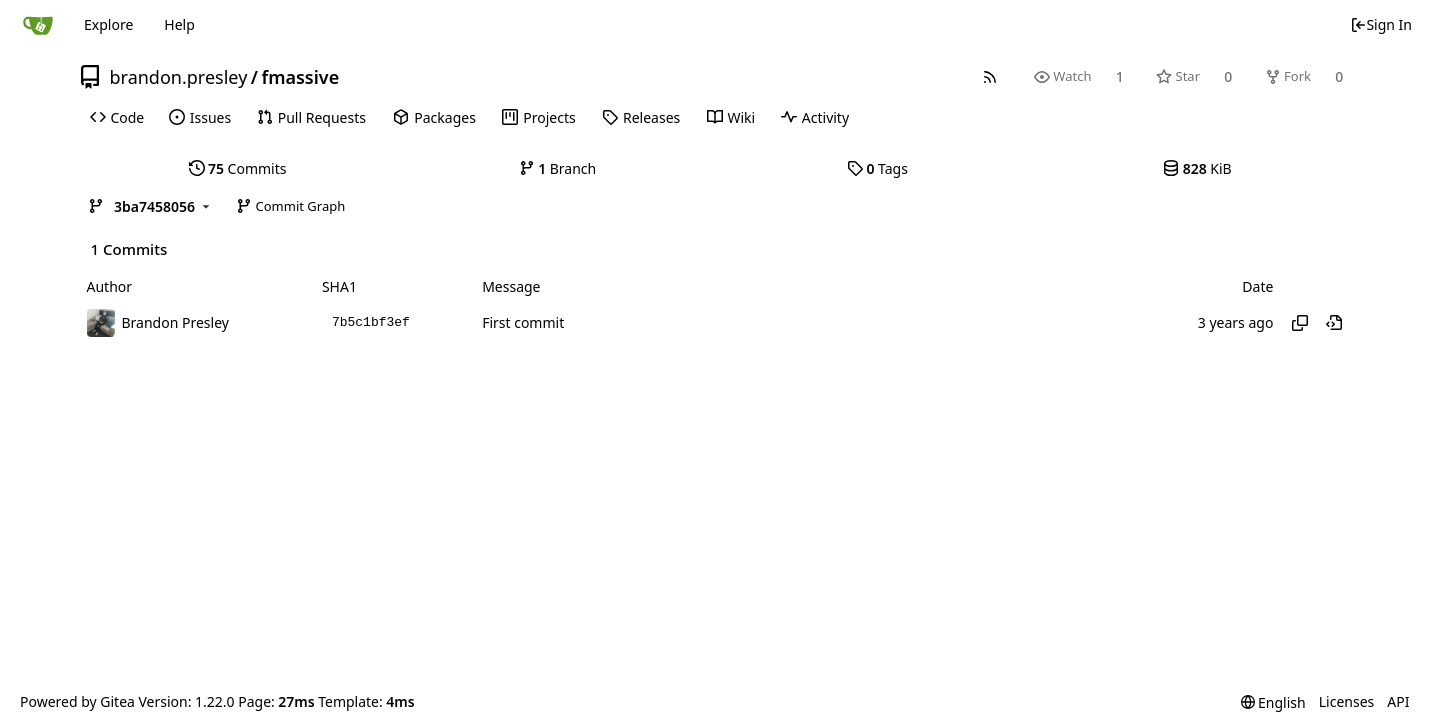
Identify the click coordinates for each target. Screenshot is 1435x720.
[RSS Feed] (989, 76)
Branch (558, 168)
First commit (523, 322)
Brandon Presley (175, 322)
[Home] (38, 25)
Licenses (1347, 701)
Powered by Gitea (77, 701)
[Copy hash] (1300, 323)
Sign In (1381, 24)
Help (179, 24)
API (1398, 701)
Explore (108, 24)
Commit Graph (290, 206)
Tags (877, 168)
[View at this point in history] (1334, 323)
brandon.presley (179, 77)
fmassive (301, 77)
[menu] (1273, 702)
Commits (238, 168)
